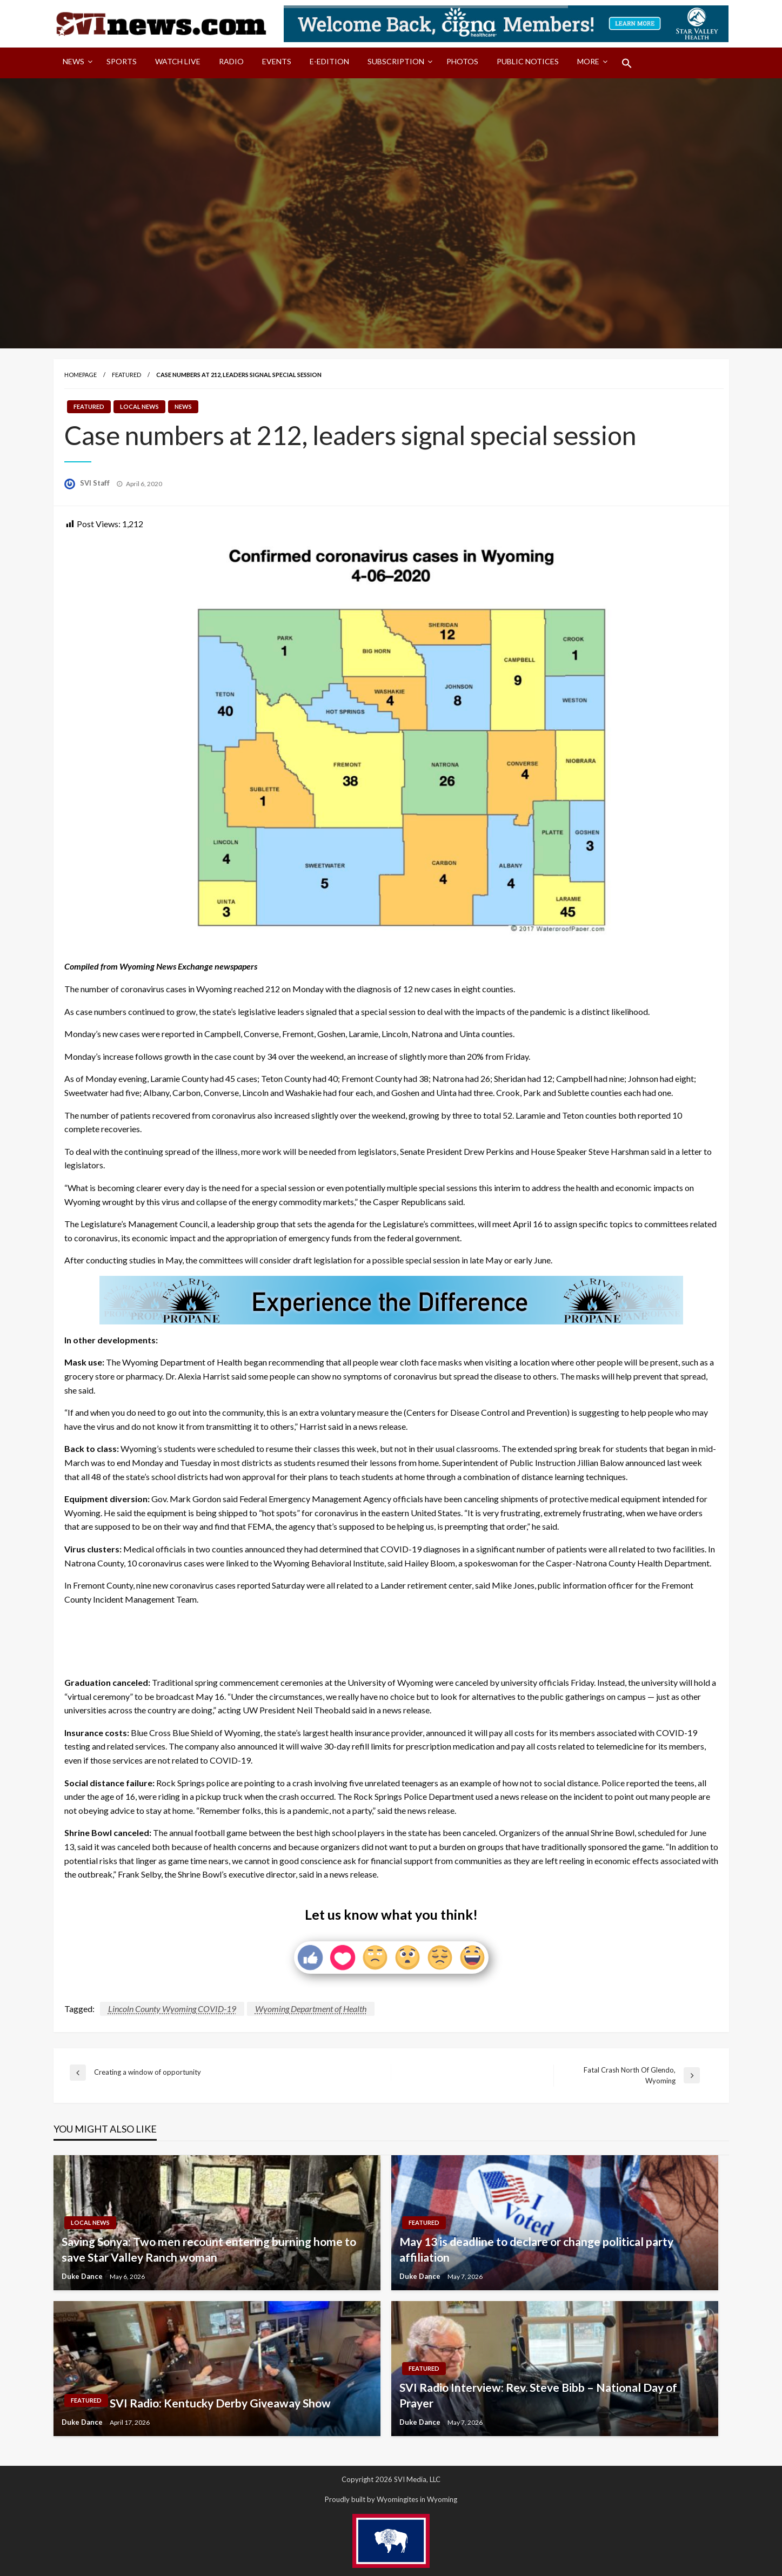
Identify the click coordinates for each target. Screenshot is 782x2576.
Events (276, 61)
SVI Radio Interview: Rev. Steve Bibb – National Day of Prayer (538, 2395)
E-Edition (329, 61)
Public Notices (528, 61)
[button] (626, 63)
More (588, 61)
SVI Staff (95, 483)
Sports (121, 61)
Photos (462, 61)
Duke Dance (83, 2276)
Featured (126, 374)
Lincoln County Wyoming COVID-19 (172, 2008)
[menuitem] (75, 63)
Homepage (80, 374)
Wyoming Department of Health (310, 2008)
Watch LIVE (177, 61)
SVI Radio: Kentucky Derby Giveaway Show (220, 2403)
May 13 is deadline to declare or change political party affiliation (536, 2249)
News (73, 61)
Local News (139, 406)
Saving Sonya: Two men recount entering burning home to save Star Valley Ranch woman (209, 2249)
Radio (231, 61)
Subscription (395, 61)
